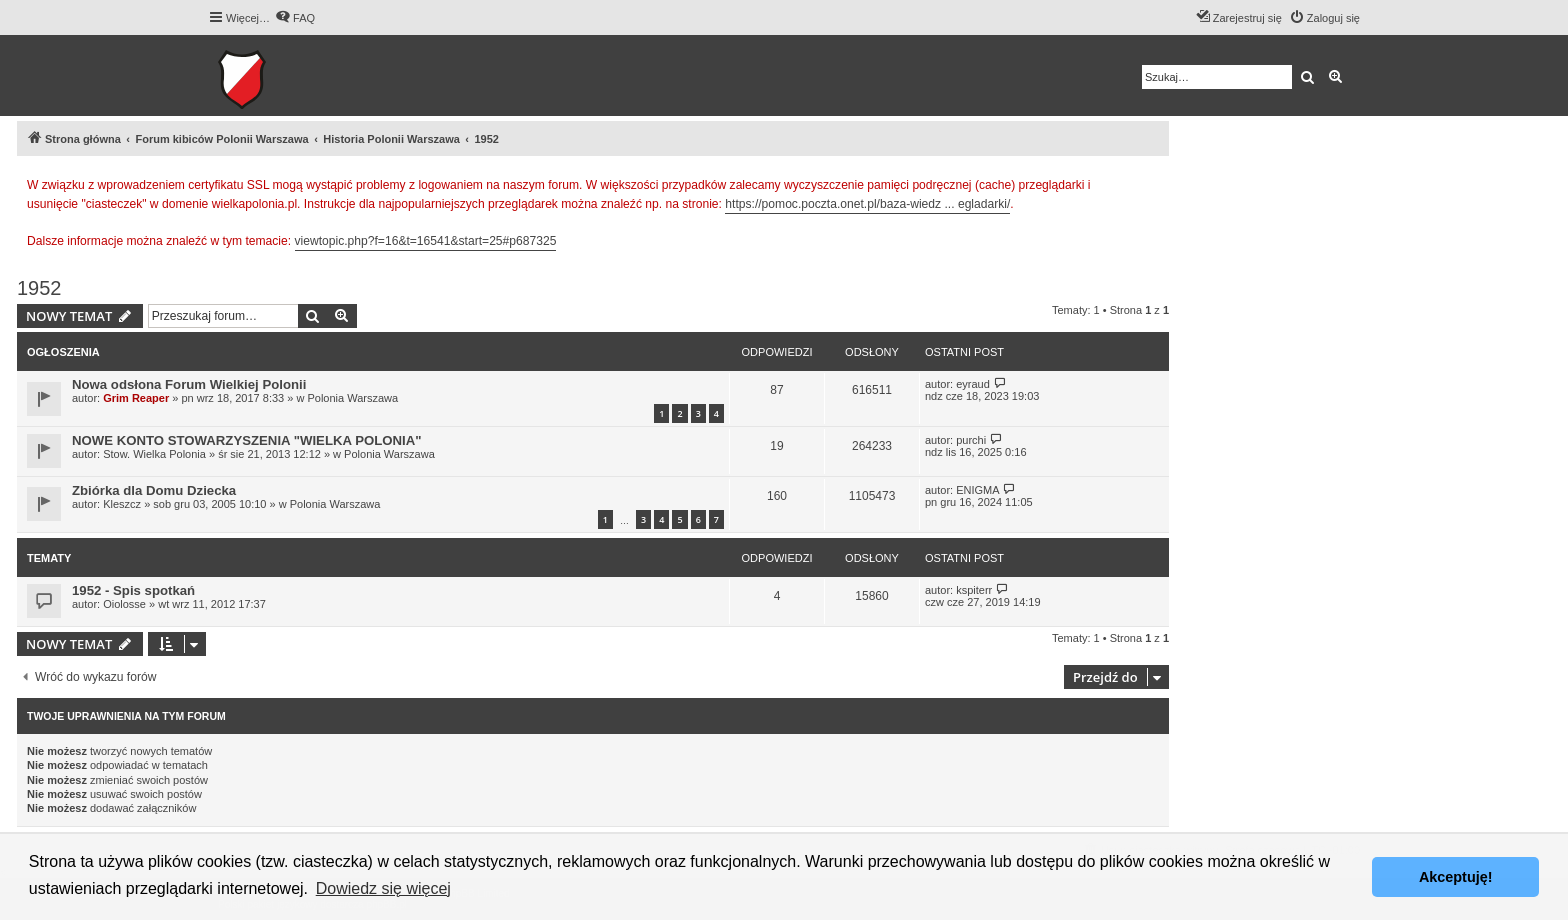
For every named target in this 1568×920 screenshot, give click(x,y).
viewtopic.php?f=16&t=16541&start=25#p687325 (426, 241)
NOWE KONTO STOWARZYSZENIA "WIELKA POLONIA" (247, 440)
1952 (39, 288)
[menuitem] (295, 18)
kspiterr (974, 590)
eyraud (973, 384)
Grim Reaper (136, 398)
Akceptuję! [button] (1456, 877)
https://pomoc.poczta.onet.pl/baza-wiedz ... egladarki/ (867, 204)
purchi (971, 440)
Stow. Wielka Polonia (154, 454)
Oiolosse (124, 604)
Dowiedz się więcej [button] (383, 888)
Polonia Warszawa (352, 398)
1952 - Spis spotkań (133, 590)
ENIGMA (977, 490)
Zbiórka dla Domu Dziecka (154, 490)
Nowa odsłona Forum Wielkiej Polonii (189, 384)
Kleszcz (122, 504)
